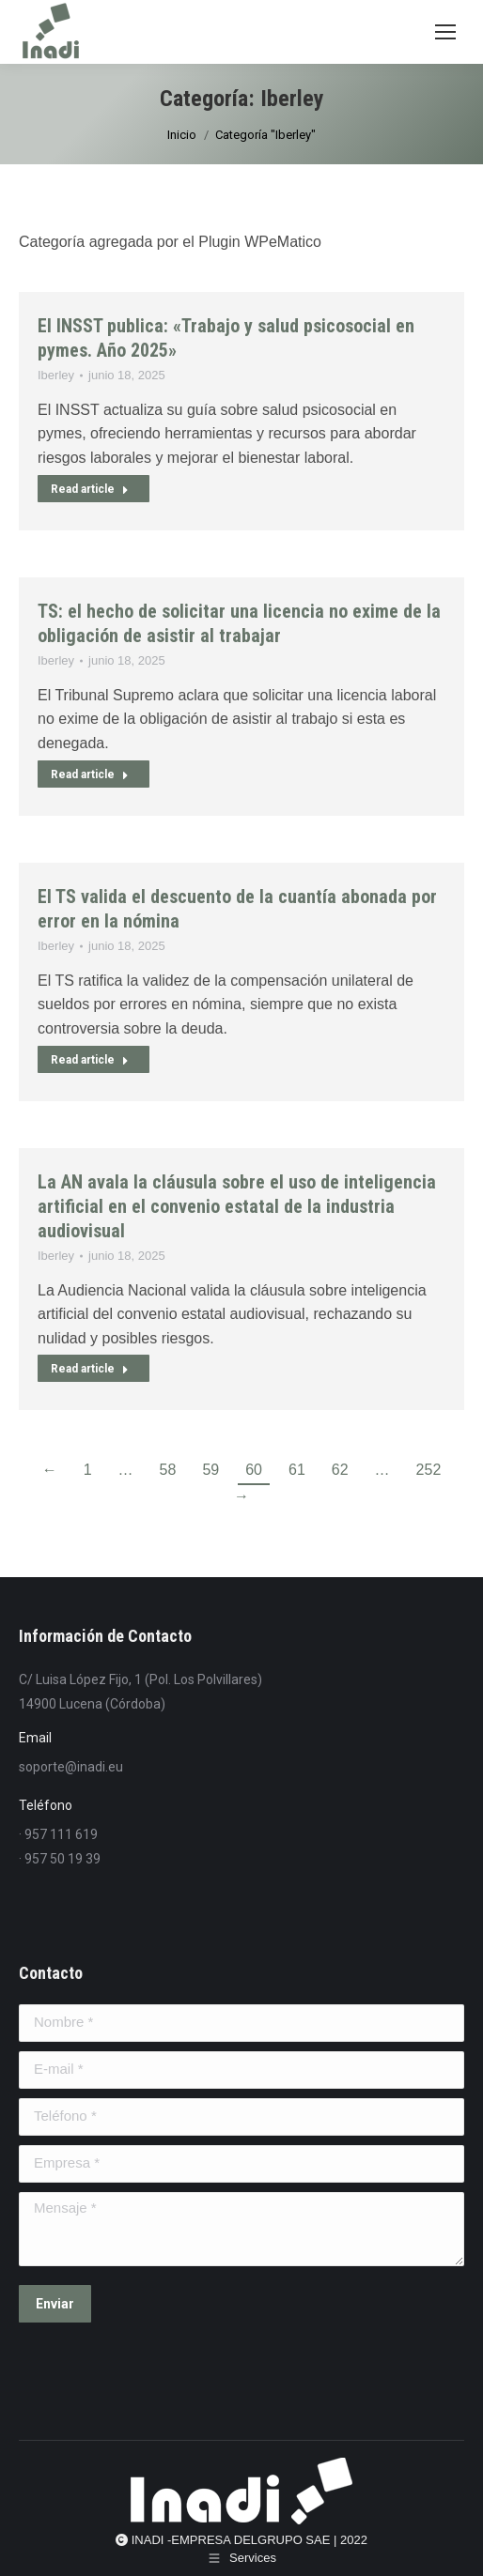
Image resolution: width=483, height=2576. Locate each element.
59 (210, 1470)
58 (168, 1470)
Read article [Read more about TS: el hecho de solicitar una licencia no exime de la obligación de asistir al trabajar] (90, 774)
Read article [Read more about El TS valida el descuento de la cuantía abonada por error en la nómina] (90, 1059)
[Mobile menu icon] (445, 32)
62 (340, 1470)
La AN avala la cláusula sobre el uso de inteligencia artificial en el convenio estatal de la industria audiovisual (237, 1206)
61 (296, 1470)
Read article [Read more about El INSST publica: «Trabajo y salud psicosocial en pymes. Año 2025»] (90, 489)
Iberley (56, 375)
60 (253, 1470)
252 (429, 1470)
